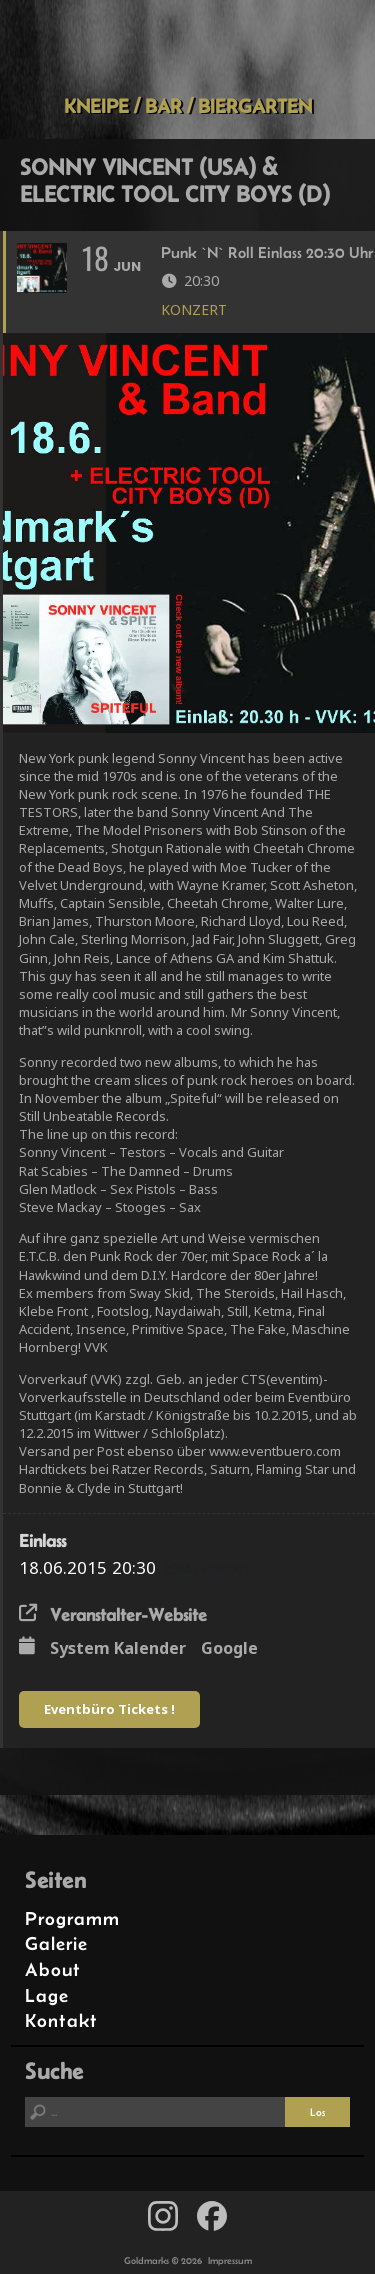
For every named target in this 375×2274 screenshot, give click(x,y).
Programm (72, 1918)
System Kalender (118, 1648)
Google (229, 1648)
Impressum (230, 2260)
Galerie (56, 1943)
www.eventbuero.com (275, 1451)
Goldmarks (184, 47)
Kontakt (61, 2020)
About (53, 1969)
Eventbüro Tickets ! (109, 1709)
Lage (47, 1995)
